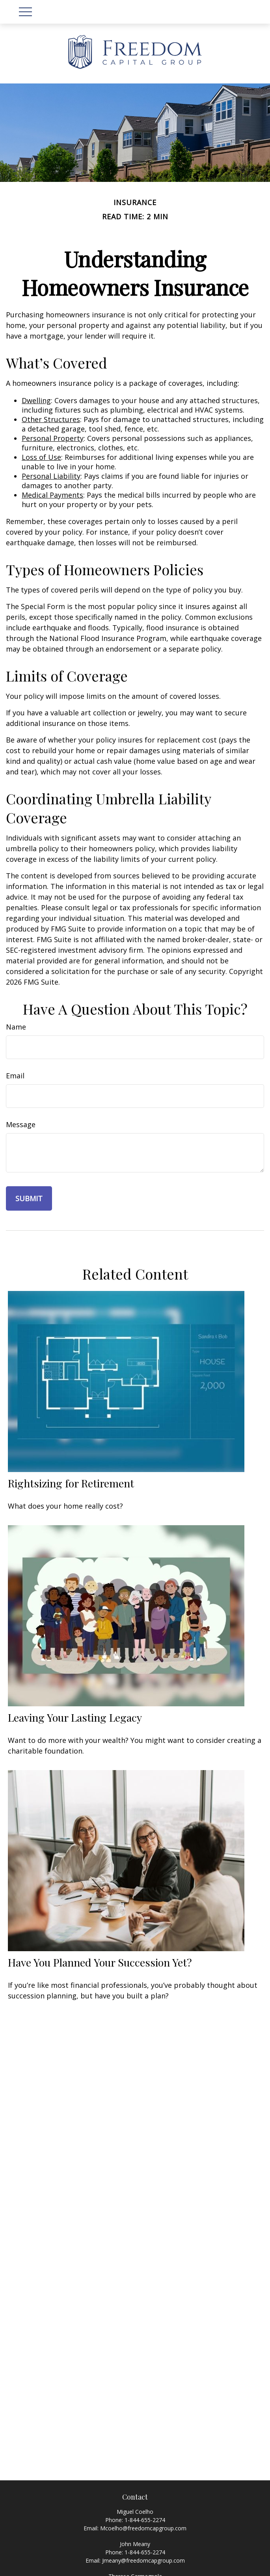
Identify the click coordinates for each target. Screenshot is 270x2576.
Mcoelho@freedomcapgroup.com (143, 2528)
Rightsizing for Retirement (71, 1483)
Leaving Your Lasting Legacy (75, 1717)
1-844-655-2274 (145, 2520)
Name (16, 1027)
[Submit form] (29, 1198)
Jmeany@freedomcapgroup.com (143, 2560)
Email (15, 1075)
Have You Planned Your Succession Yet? (100, 1962)
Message (20, 1124)
